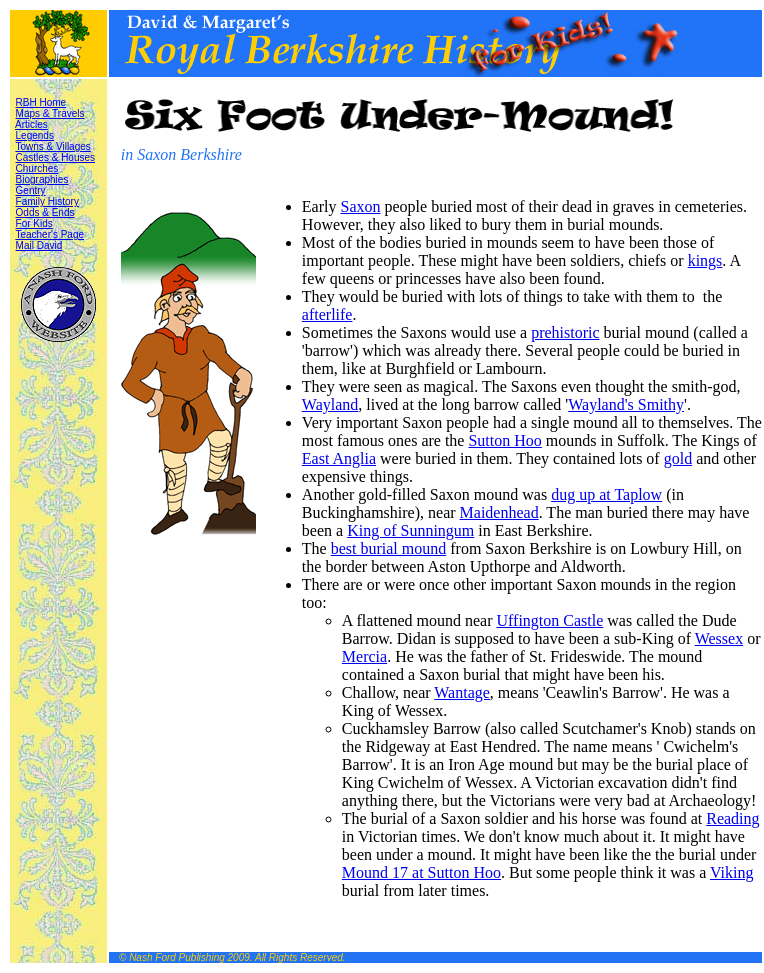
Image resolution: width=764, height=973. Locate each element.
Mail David (39, 245)
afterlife (327, 314)
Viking (731, 872)
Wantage (462, 692)
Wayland (330, 404)
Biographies (42, 179)
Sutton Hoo (504, 440)
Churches (37, 168)
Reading (732, 818)
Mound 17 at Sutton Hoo (421, 872)
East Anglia (339, 458)
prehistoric (565, 332)
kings (705, 260)
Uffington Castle (549, 620)
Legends (35, 135)
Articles (31, 124)
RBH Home (41, 102)
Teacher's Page (49, 234)
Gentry (31, 190)
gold (678, 458)
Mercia (364, 656)
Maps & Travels (50, 113)
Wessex (719, 638)
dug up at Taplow (606, 494)
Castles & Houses (55, 157)
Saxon (361, 206)
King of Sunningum (410, 530)
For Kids (34, 223)
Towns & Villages (52, 146)
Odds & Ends (45, 212)
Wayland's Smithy (626, 404)
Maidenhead (499, 512)
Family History (47, 201)
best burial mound (389, 548)
